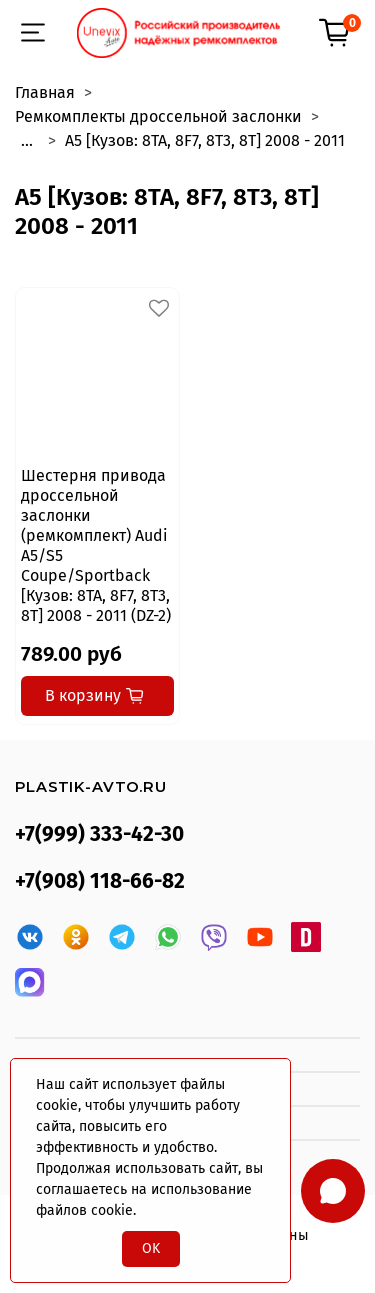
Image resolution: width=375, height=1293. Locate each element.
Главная (45, 92)
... (27, 141)
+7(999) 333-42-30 (99, 834)
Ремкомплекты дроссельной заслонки (158, 116)
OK (151, 1248)
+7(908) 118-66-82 (100, 881)
